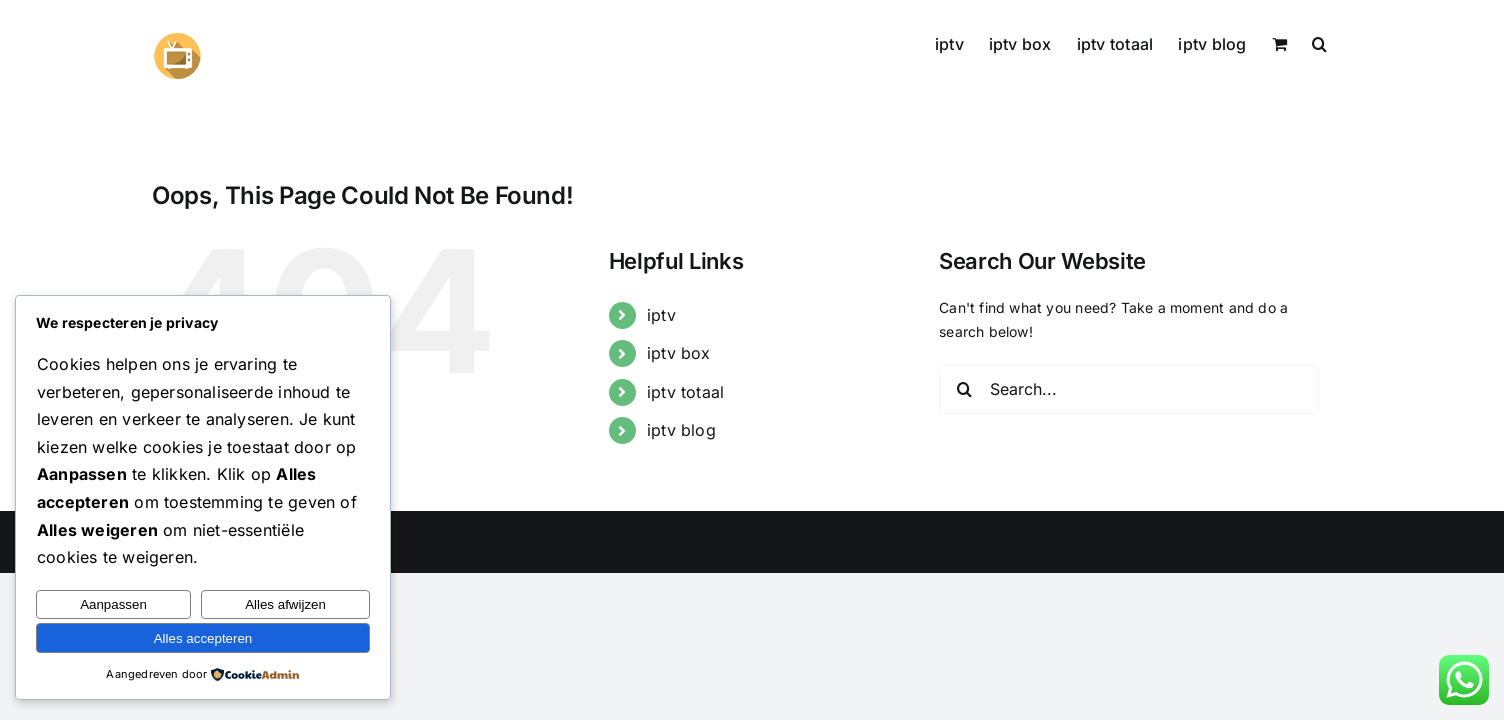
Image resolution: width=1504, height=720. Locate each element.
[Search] (964, 389)
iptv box (679, 353)
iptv (661, 315)
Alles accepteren (203, 638)
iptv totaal (685, 392)
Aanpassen (113, 604)
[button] (1344, 42)
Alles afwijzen (285, 604)
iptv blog (681, 430)
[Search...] (1129, 389)
